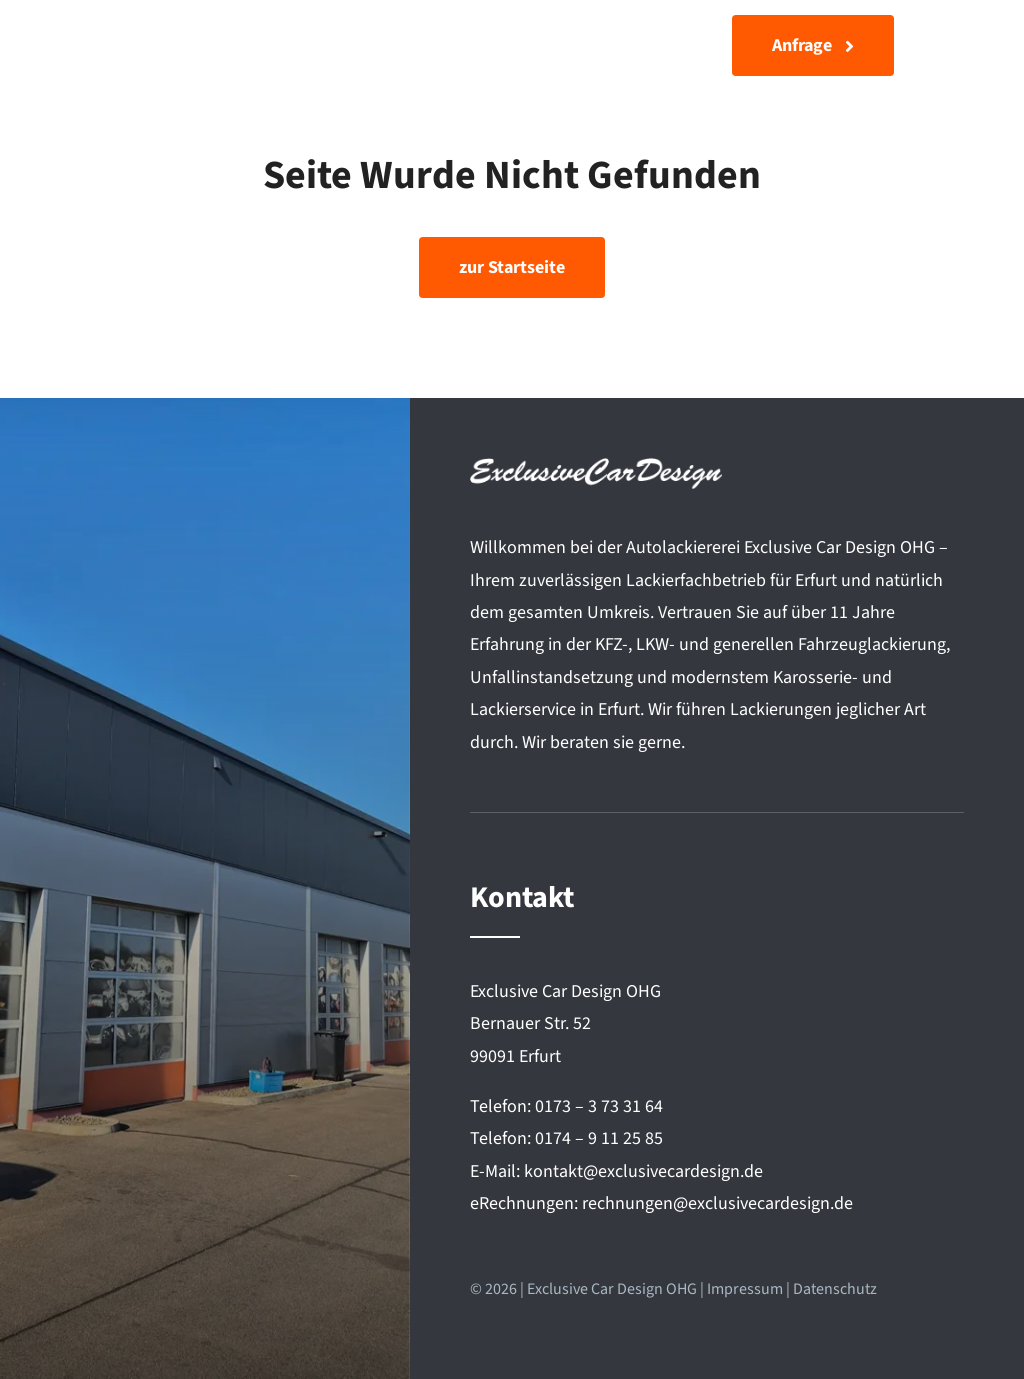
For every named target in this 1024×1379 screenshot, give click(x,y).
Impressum (745, 1289)
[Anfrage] (813, 45)
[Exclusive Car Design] (171, 36)
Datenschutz (835, 1289)
